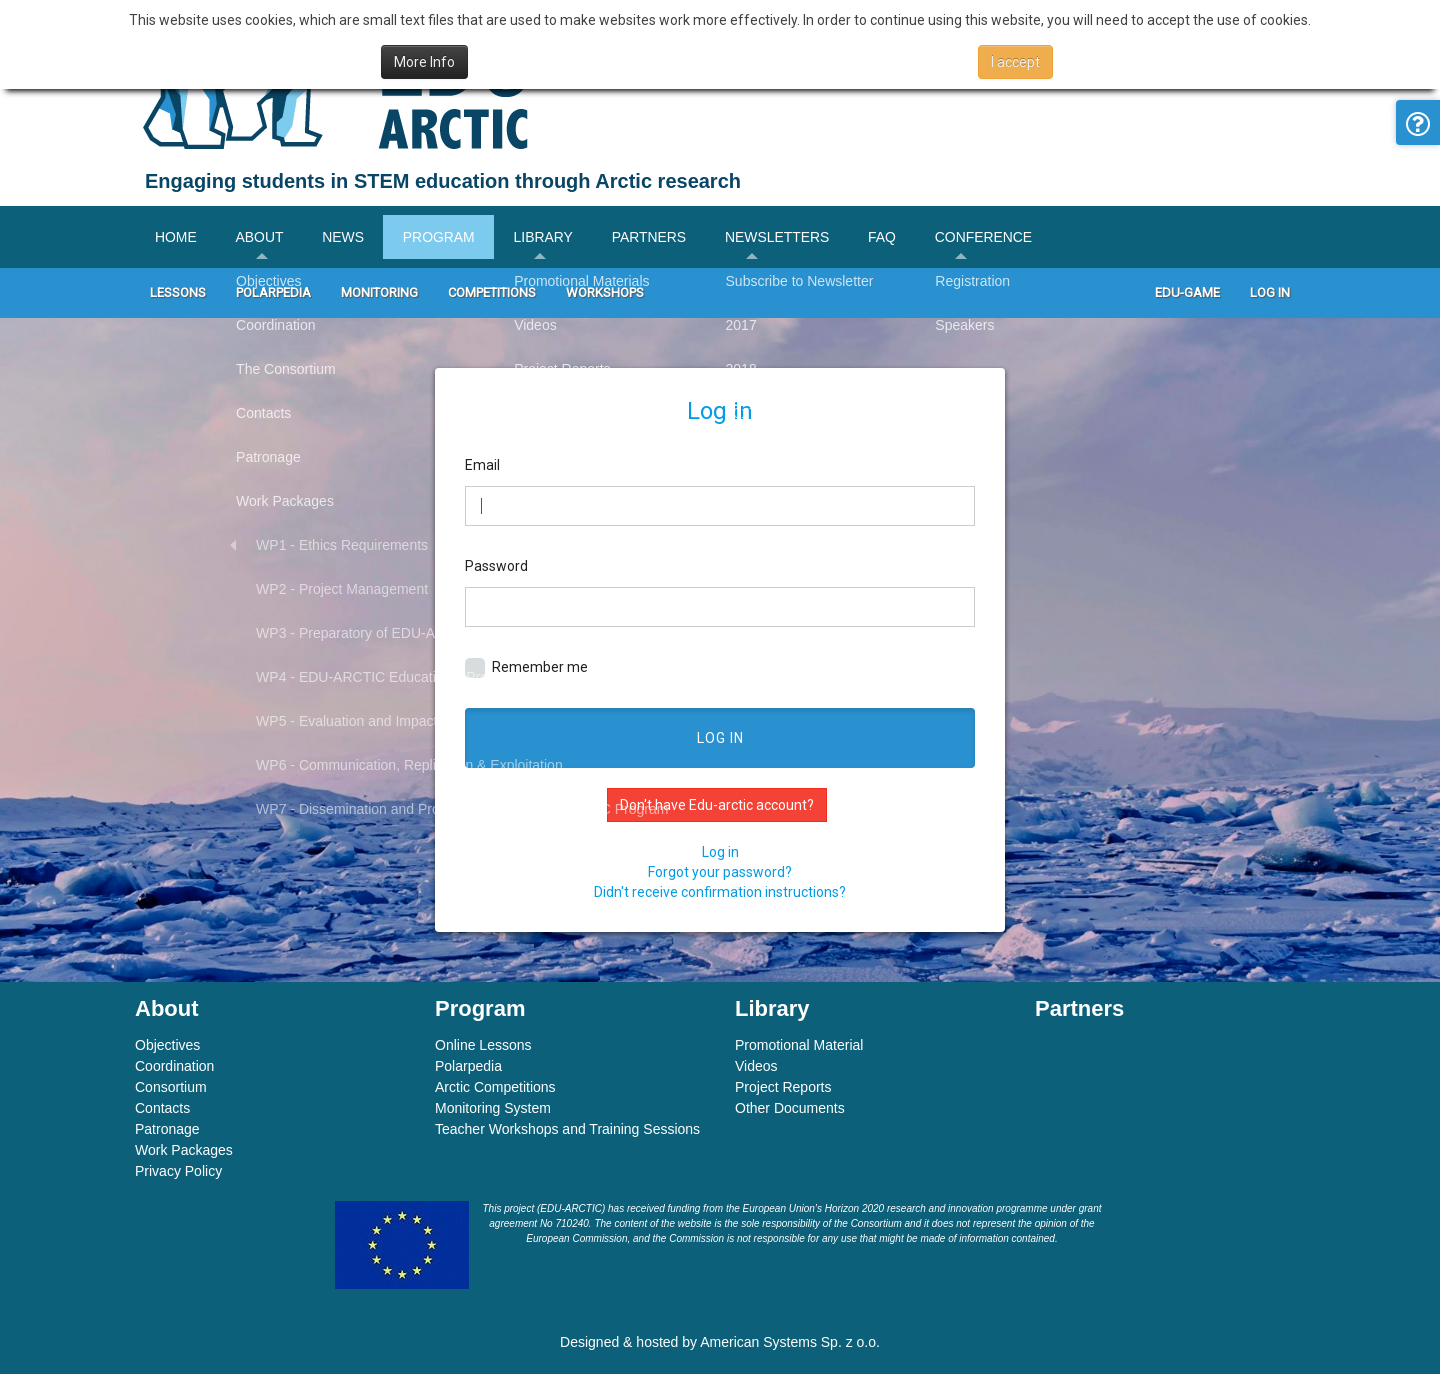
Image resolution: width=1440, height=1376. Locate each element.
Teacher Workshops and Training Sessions (567, 1131)
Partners (656, 238)
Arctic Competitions (495, 1089)
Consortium (171, 1089)
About (261, 238)
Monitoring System (493, 1110)
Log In (1270, 294)
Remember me (526, 670)
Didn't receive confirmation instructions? (720, 894)
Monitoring (379, 294)
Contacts (162, 1110)
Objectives (167, 1047)
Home (176, 238)
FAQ (893, 238)
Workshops (605, 294)
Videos (756, 1068)
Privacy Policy (178, 1173)
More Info (424, 62)
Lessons (178, 294)
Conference (996, 238)
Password (496, 567)
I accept (1015, 62)
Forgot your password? (720, 874)
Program (443, 238)
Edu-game (1187, 294)
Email (482, 466)
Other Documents (790, 1110)
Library (550, 238)
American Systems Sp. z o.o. (790, 1344)
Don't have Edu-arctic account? (717, 807)
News (346, 238)
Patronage (167, 1131)
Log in (720, 740)
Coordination (174, 1068)
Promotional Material (799, 1047)
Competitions (492, 294)
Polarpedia (273, 294)
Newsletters (786, 238)
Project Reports (783, 1089)
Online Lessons (483, 1047)
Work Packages (184, 1152)
